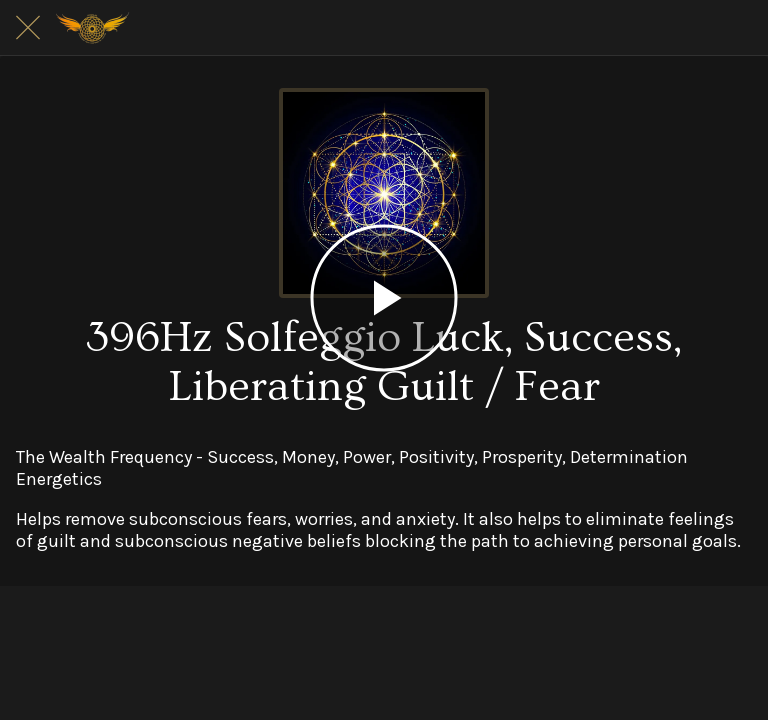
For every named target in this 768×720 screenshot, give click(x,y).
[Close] (28, 28)
